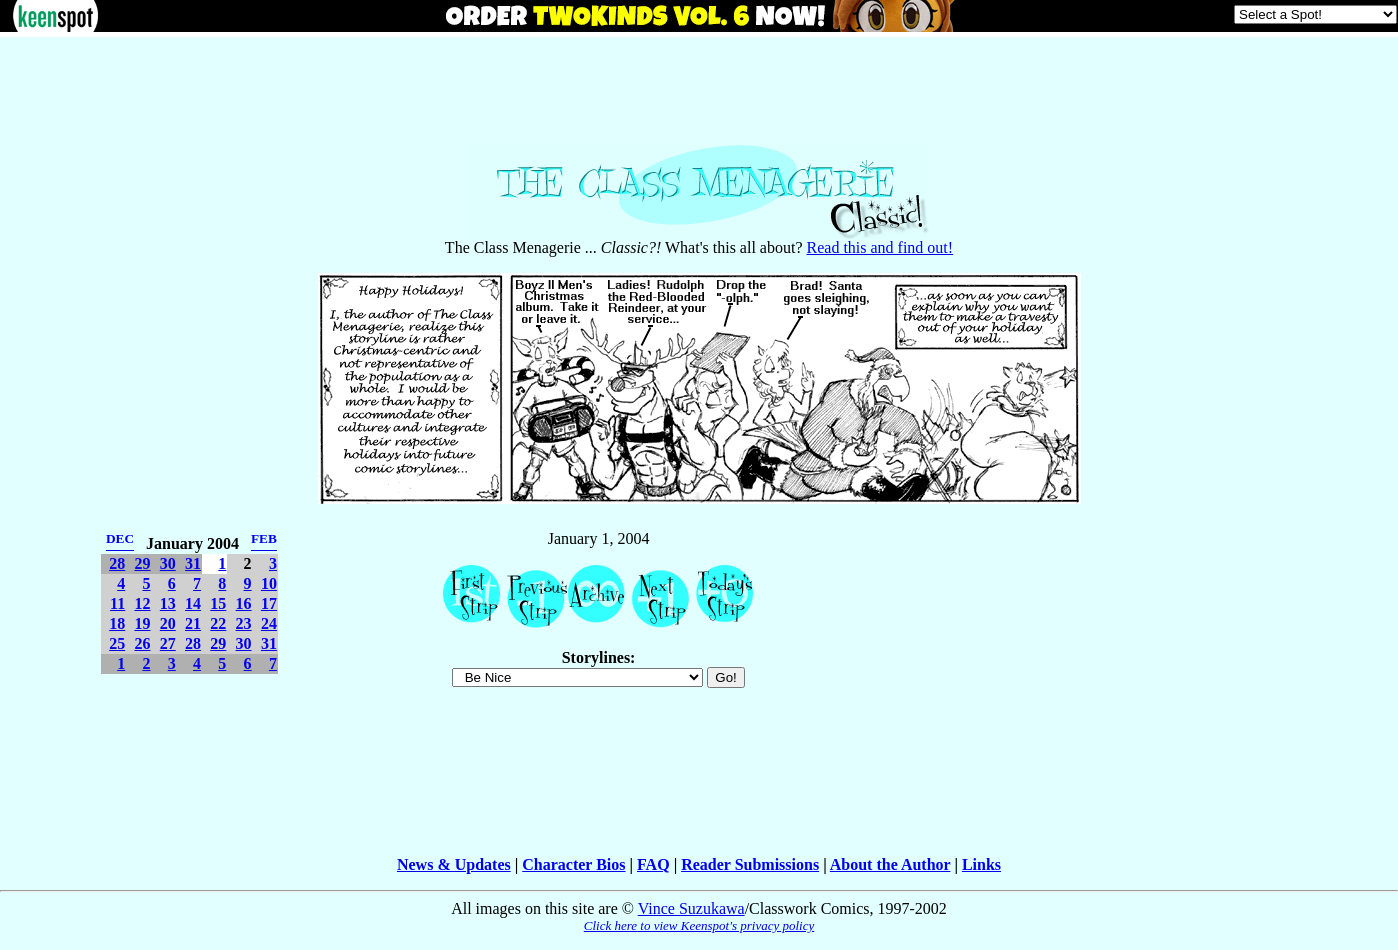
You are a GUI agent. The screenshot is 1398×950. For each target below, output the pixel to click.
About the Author (890, 864)
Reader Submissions (750, 864)
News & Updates (454, 864)
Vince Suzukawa (691, 908)
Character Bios (573, 864)
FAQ (653, 864)
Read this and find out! (880, 247)
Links (981, 864)
